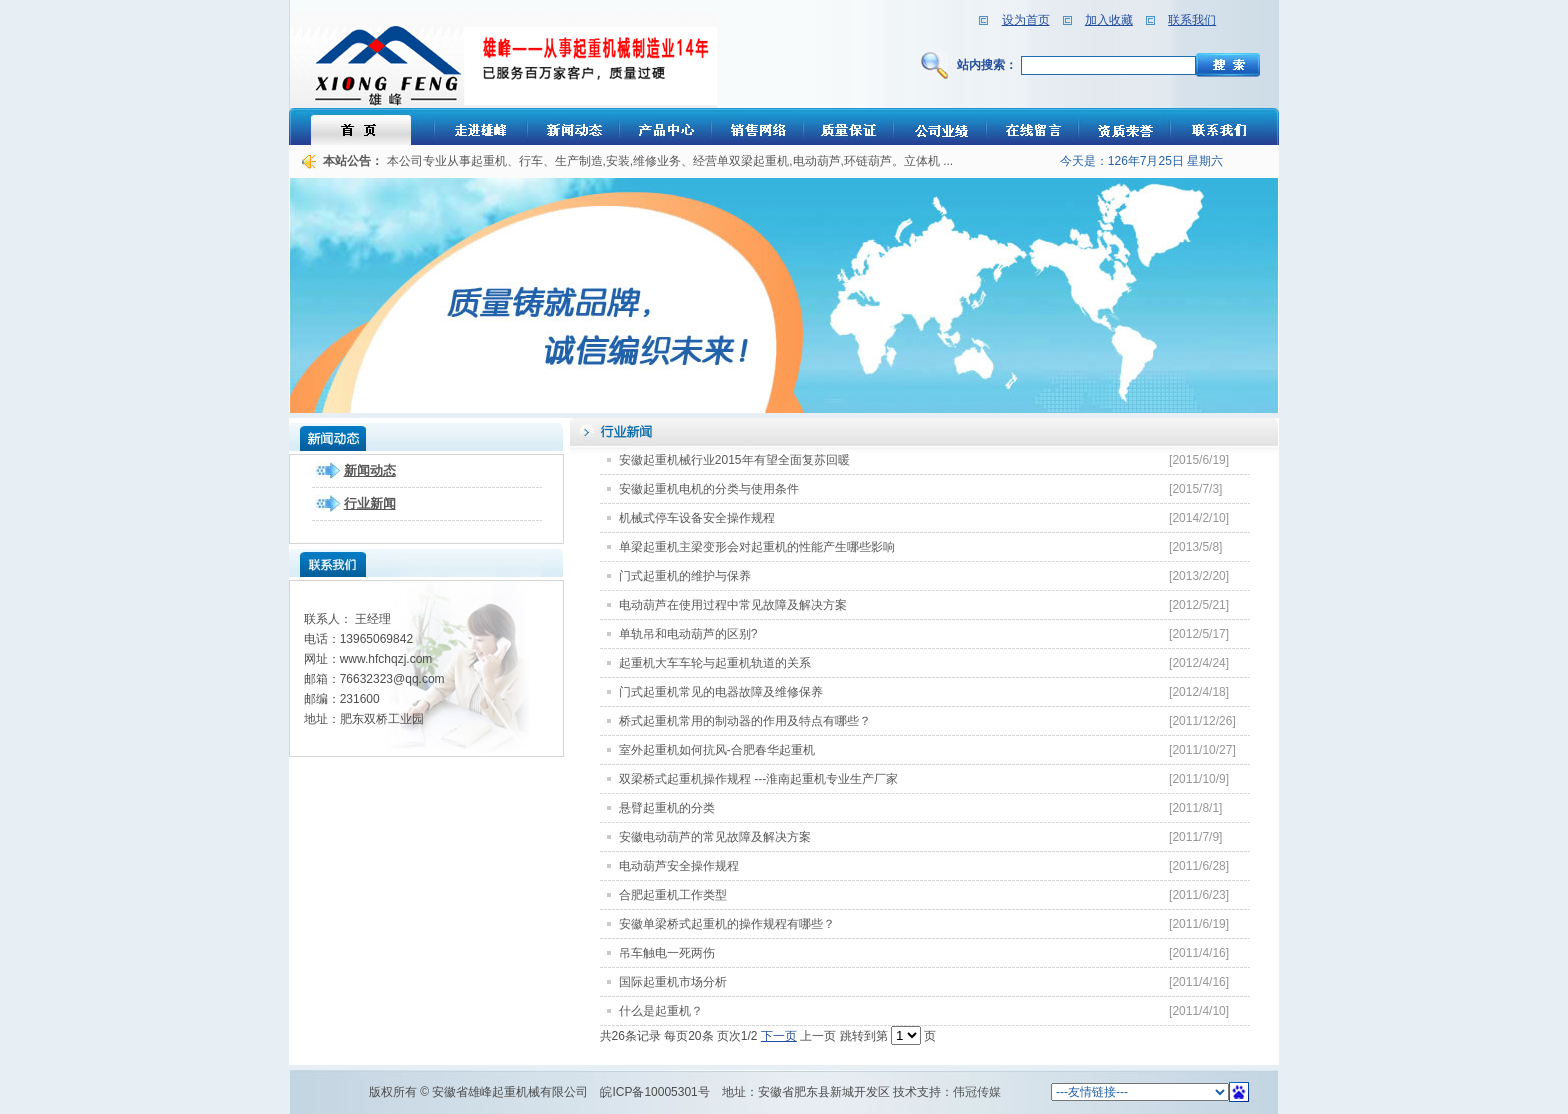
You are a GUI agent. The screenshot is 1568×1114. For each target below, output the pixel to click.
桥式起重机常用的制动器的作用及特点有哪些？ (745, 721)
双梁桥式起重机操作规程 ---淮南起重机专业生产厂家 (758, 779)
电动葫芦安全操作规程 (679, 866)
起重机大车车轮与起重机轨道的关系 (715, 663)
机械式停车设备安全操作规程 (697, 518)
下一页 (779, 1036)
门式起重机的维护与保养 (685, 576)
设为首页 (1026, 20)
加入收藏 (1109, 20)
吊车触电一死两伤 (667, 953)
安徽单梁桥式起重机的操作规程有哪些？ (727, 924)
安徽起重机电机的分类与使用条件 (709, 489)
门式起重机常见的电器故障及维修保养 (721, 692)
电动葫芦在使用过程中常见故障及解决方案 (733, 605)
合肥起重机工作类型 (673, 895)
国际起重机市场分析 (673, 982)
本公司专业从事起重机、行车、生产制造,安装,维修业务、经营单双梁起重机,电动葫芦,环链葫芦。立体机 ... (670, 161)
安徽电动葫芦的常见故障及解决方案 (715, 837)
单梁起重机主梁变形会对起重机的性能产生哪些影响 (757, 547)
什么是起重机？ (661, 1011)
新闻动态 (370, 470)
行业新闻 (370, 503)
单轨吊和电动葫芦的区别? (688, 634)
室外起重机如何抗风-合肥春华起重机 (717, 750)
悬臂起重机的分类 (667, 808)
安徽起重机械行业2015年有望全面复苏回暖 (734, 460)
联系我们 (1192, 20)
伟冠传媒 (977, 1092)
